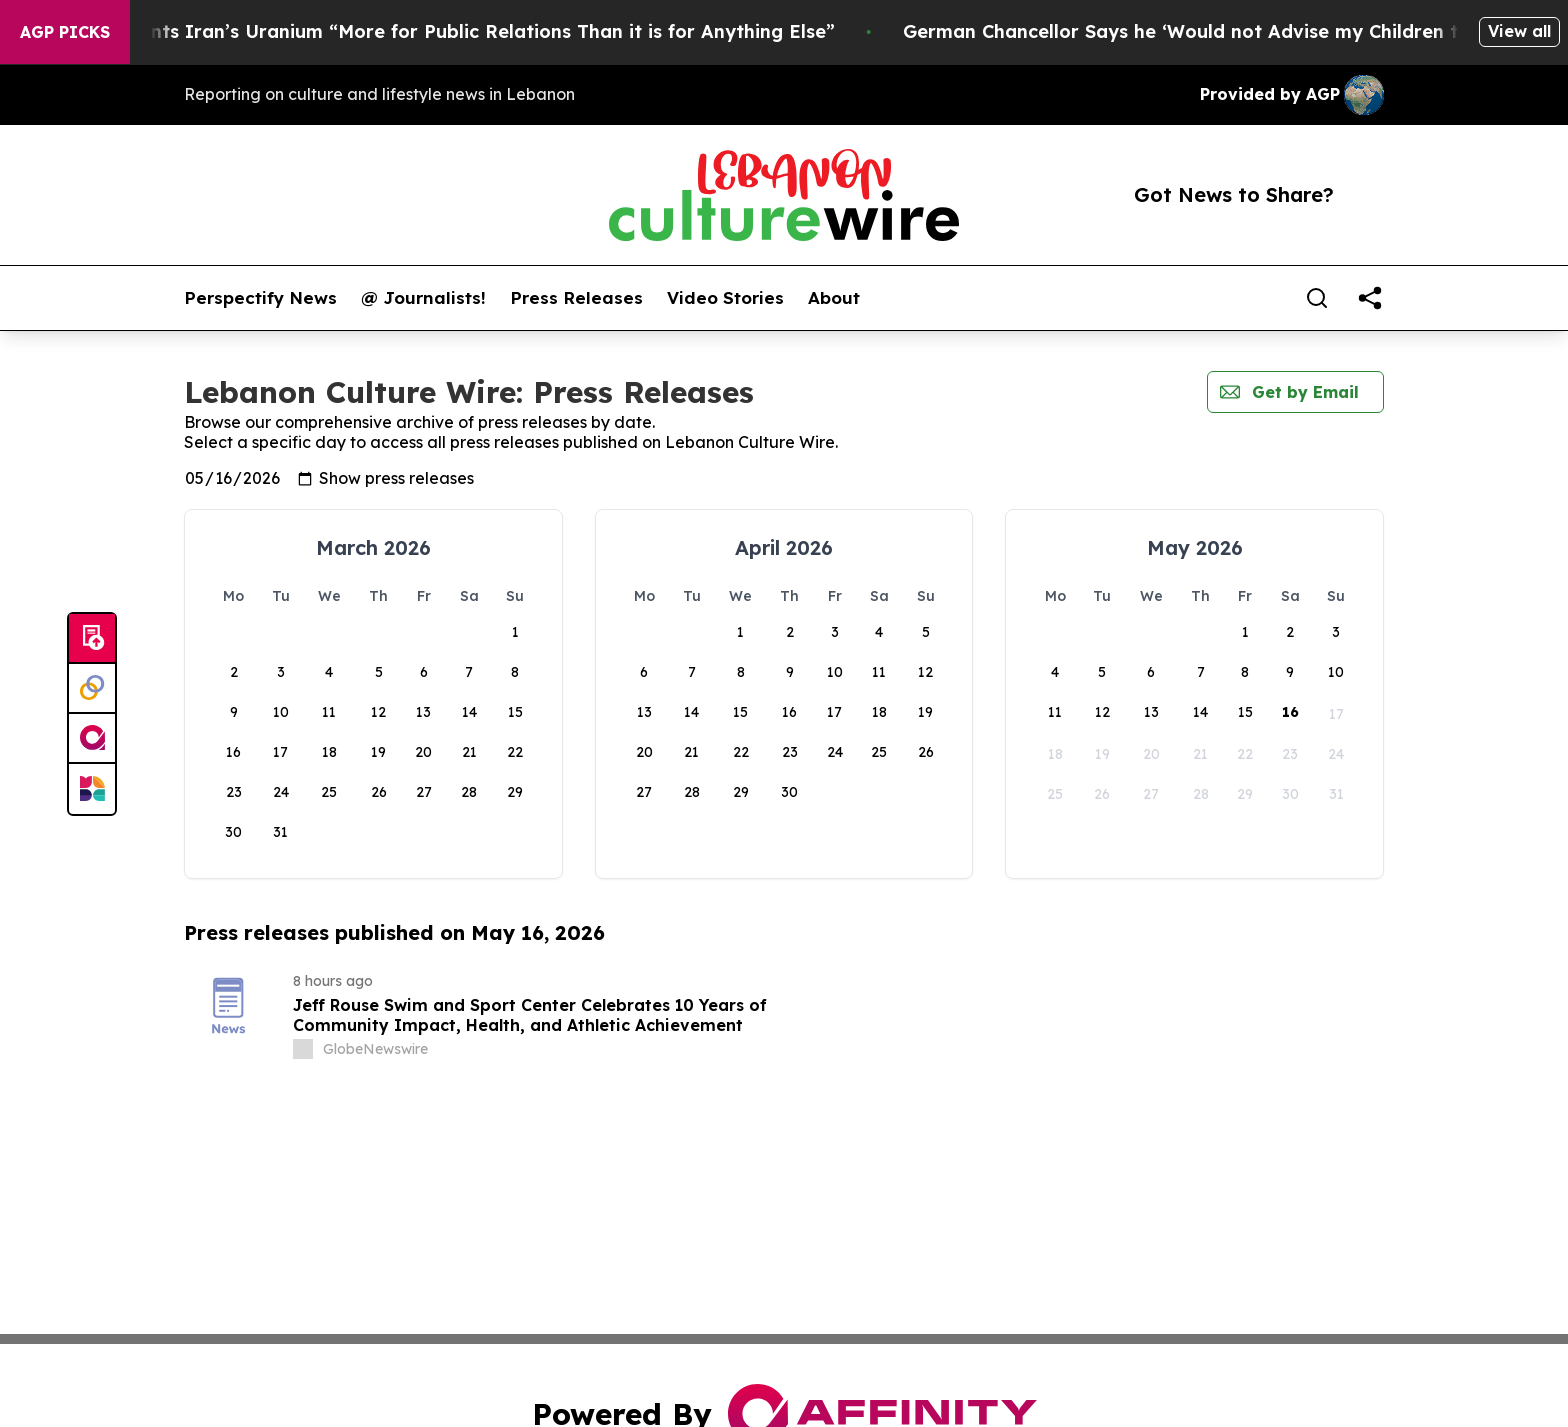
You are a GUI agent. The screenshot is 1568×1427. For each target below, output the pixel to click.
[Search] (1317, 298)
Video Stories (725, 298)
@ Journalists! (423, 298)
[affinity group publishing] (92, 739)
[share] (1370, 298)
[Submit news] (92, 639)
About (834, 298)
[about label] (303, 1049)
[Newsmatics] (92, 789)
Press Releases (576, 298)
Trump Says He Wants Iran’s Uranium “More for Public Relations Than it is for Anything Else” (455, 31)
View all (1519, 31)
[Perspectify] (92, 689)
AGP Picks (65, 32)
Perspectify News (260, 298)
